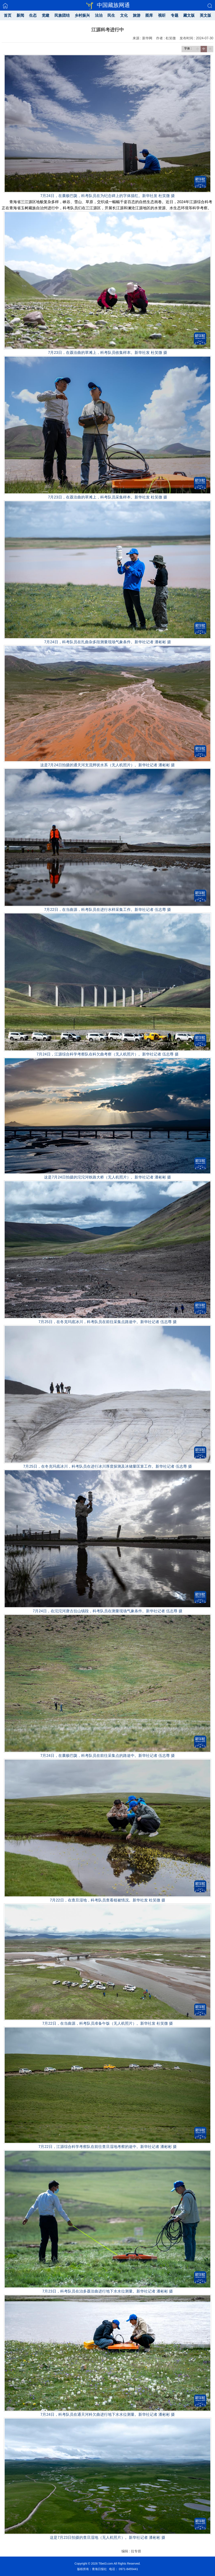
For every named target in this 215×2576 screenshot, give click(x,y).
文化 (124, 15)
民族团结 (62, 15)
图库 (149, 15)
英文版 (205, 15)
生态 (33, 15)
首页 (7, 15)
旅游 (136, 15)
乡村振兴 (82, 15)
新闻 (20, 15)
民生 (111, 15)
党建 (45, 15)
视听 (162, 15)
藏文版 (189, 15)
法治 (99, 15)
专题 (174, 15)
